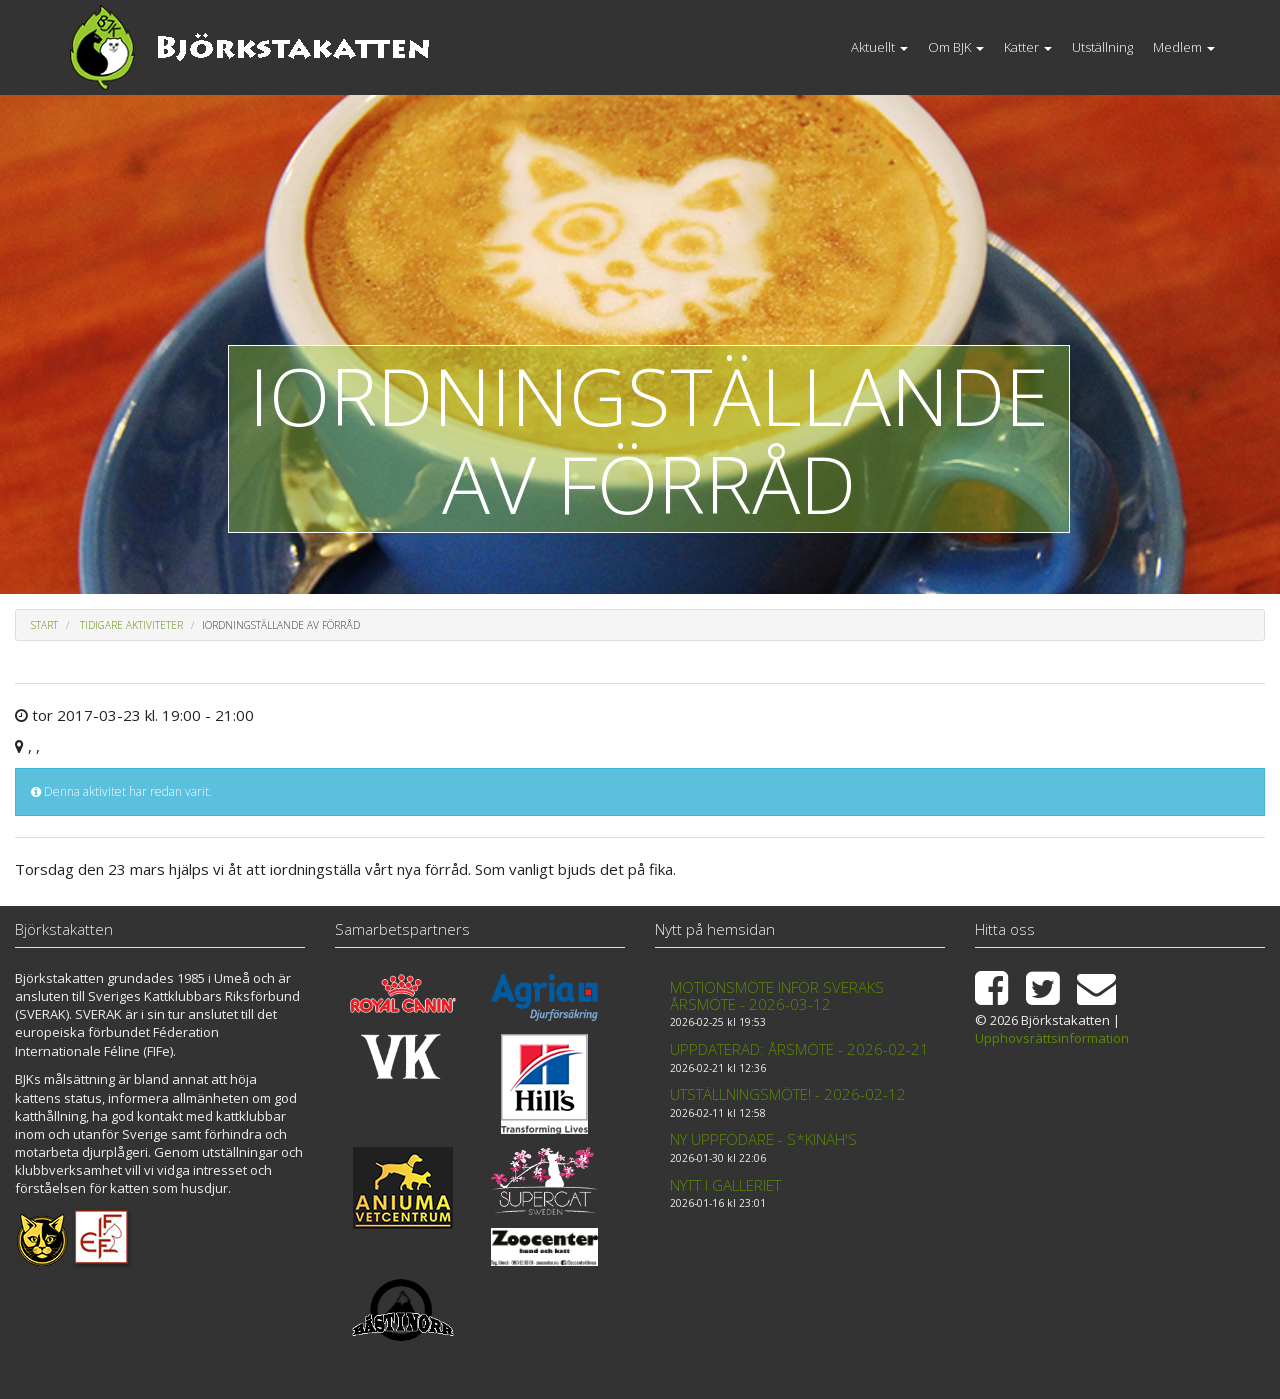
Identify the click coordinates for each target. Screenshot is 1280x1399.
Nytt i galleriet (725, 1185)
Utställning (1102, 47)
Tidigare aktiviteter (131, 625)
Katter (1028, 47)
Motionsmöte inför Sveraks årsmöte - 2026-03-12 (777, 995)
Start (44, 625)
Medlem (1184, 47)
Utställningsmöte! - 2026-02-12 (788, 1094)
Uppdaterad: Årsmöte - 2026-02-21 (799, 1049)
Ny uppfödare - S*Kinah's (763, 1139)
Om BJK (956, 47)
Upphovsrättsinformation (1052, 1038)
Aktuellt (879, 47)
